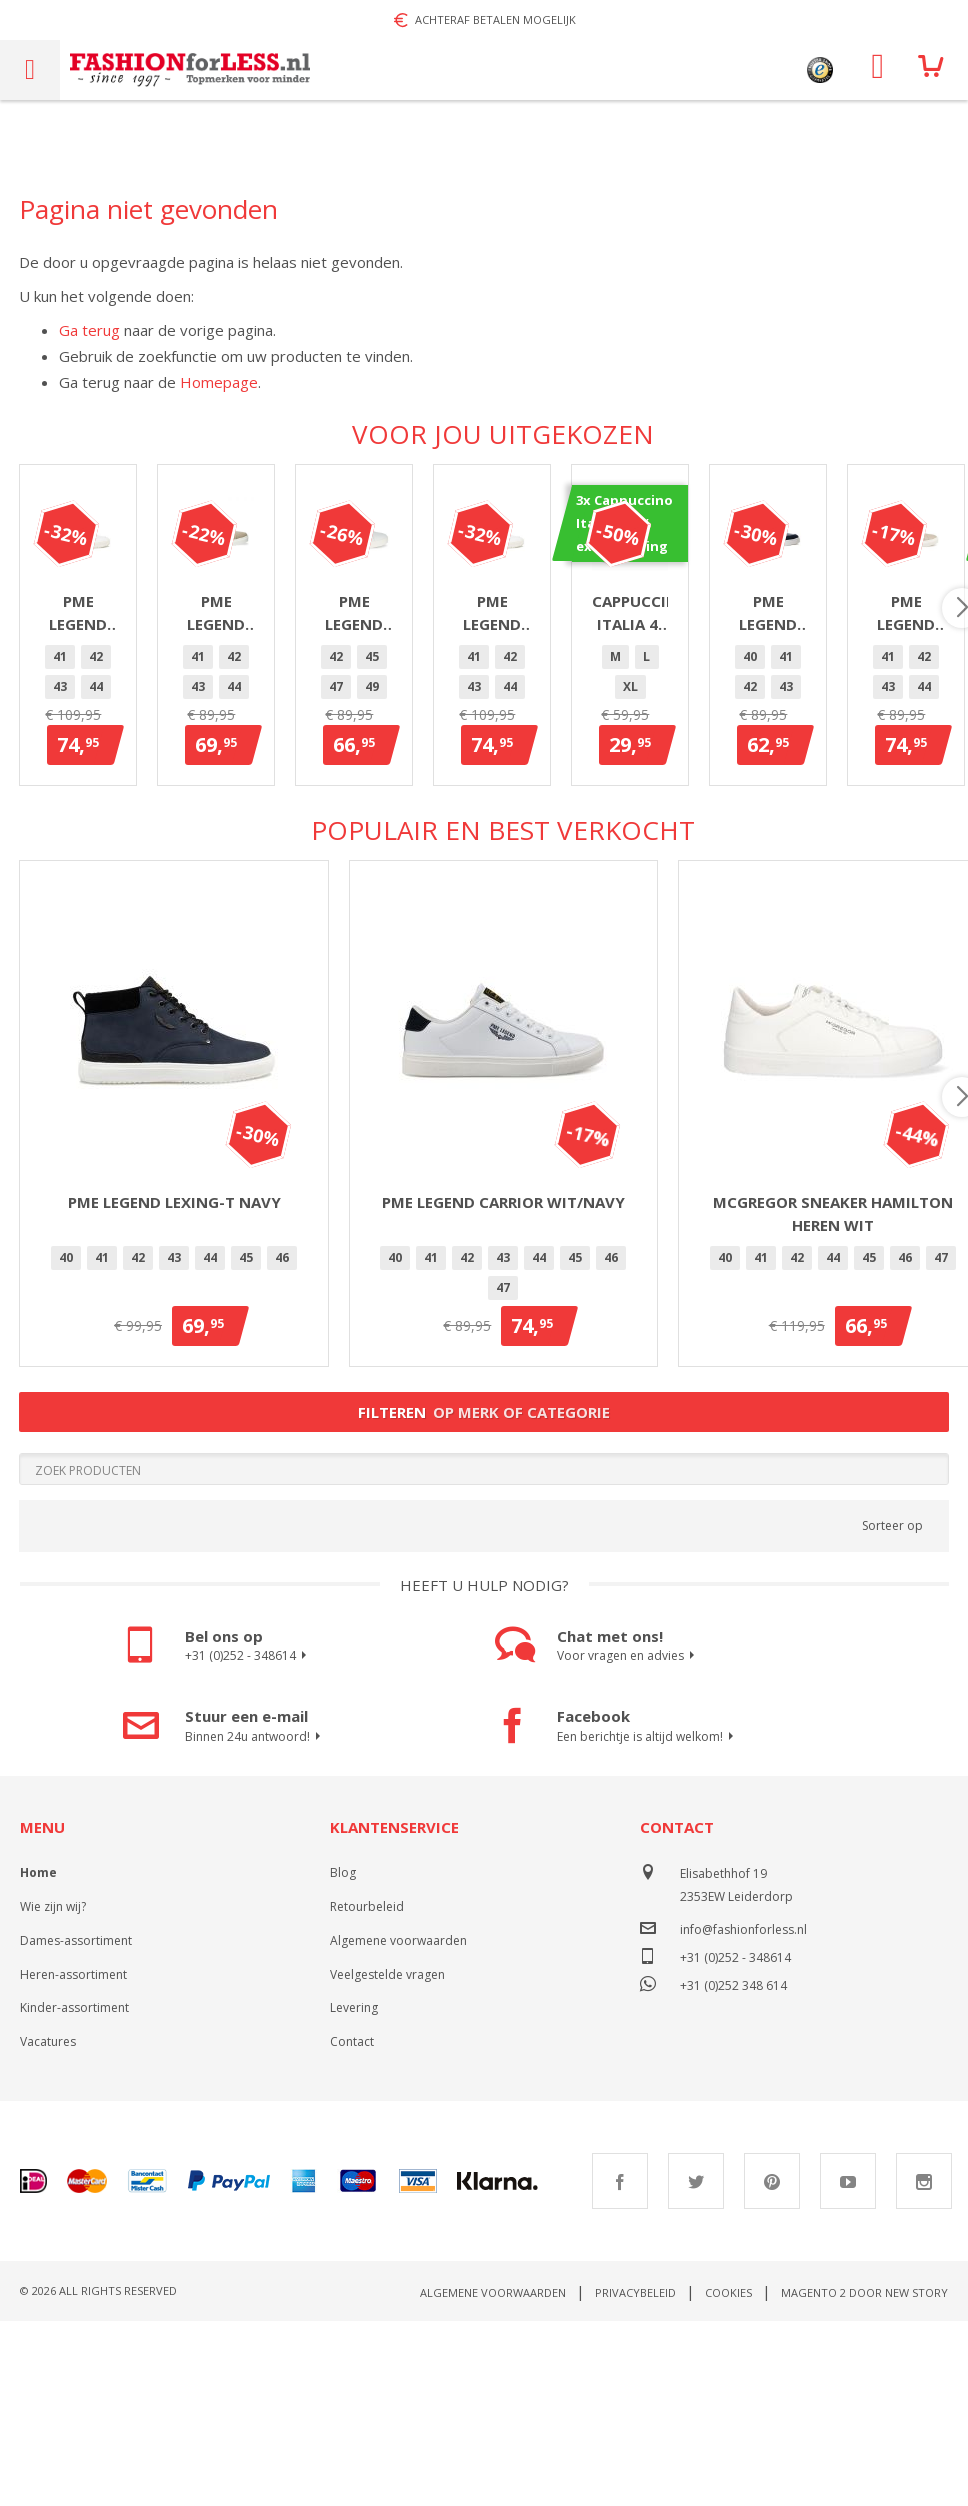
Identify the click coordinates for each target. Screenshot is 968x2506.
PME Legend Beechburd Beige (503, 806)
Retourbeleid (367, 2091)
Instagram (924, 2366)
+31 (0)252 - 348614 (248, 1841)
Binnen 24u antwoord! (255, 1922)
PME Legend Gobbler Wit (174, 806)
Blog (343, 2057)
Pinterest (772, 2366)
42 (102, 861)
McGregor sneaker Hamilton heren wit (833, 1398)
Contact (352, 2226)
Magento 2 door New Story (864, 2477)
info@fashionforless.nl (743, 2114)
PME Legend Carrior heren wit (832, 806)
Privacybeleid (635, 2477)
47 (282, 861)
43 (138, 861)
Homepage (219, 382)
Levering (354, 2192)
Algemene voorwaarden (398, 2125)
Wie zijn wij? (53, 2091)
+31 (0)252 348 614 (733, 2168)
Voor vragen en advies (628, 1841)
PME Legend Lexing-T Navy (174, 1387)
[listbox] (173, 865)
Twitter (696, 2366)
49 (869, 861)
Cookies (728, 2477)
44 (174, 861)
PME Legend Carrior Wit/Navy (503, 1387)
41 (66, 861)
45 (210, 861)
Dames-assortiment (76, 2125)
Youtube (848, 2366)
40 (905, 861)
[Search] (483, 1654)
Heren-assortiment (73, 2159)
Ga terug (89, 330)
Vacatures (48, 2226)
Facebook (620, 2366)
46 (246, 861)
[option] (66, 862)
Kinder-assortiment (74, 2192)
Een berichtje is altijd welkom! (648, 1922)
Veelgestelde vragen (387, 2159)
